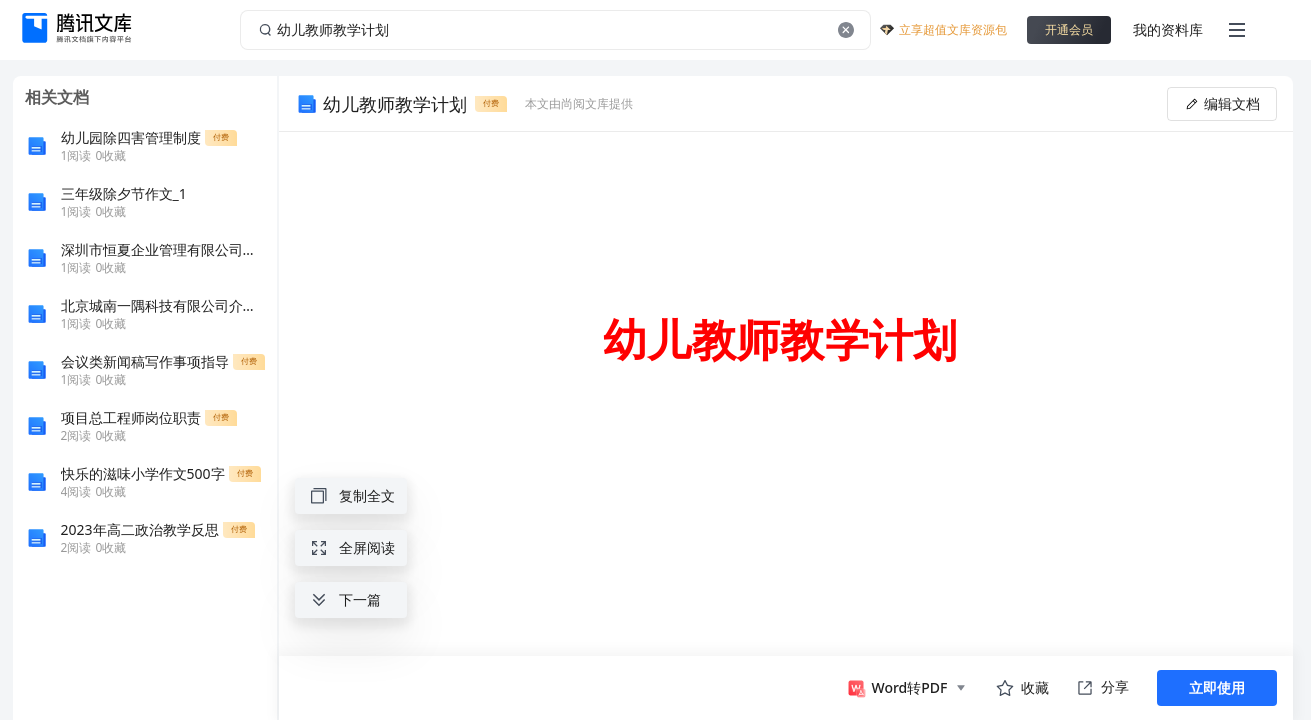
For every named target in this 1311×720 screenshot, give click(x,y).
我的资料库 (1168, 29)
